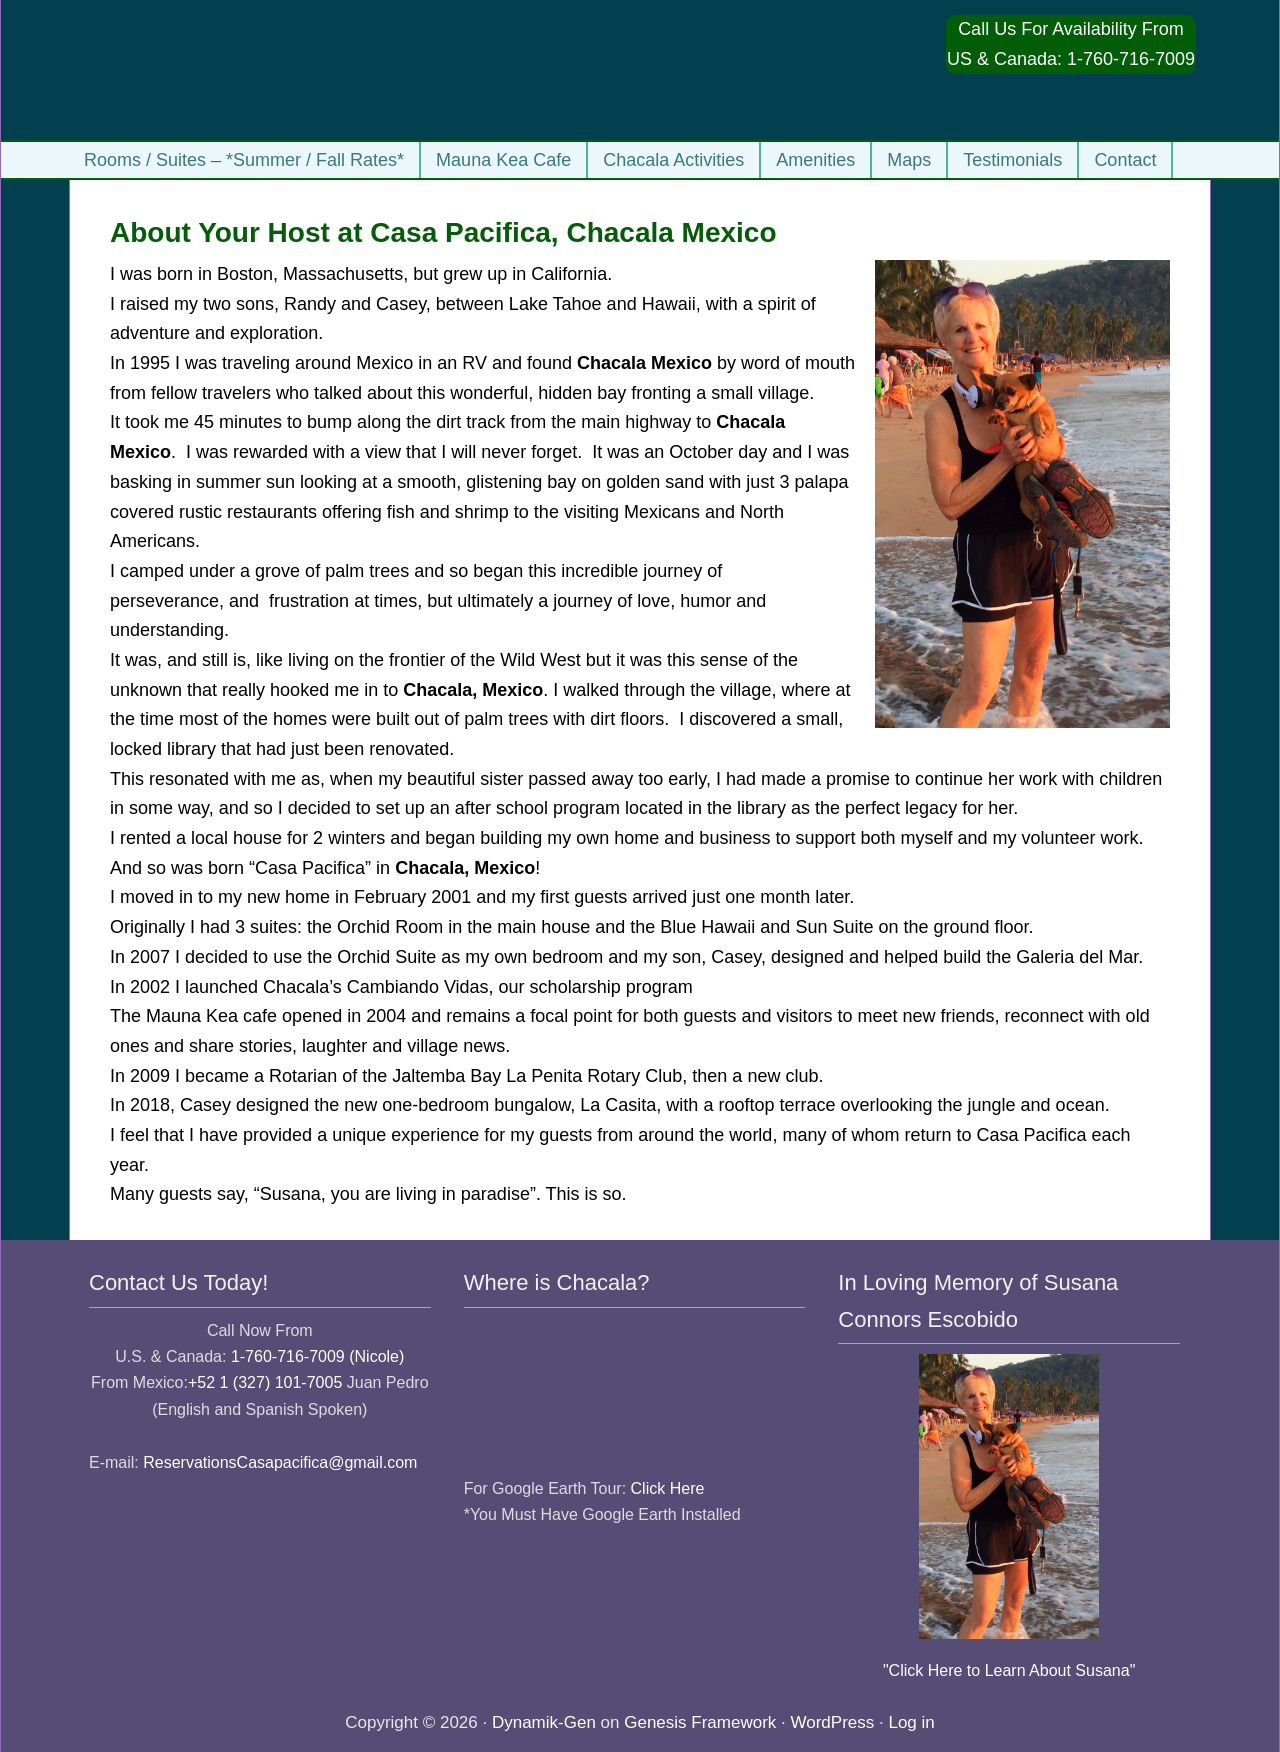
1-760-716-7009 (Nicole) (317, 1356)
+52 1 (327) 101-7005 (265, 1382)
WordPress (833, 1722)
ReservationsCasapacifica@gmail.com (280, 1462)
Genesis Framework (700, 1722)
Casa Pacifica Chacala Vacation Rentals (279, 70)
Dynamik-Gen (544, 1722)
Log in (911, 1722)
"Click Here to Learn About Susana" (1009, 1670)
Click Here (668, 1488)
